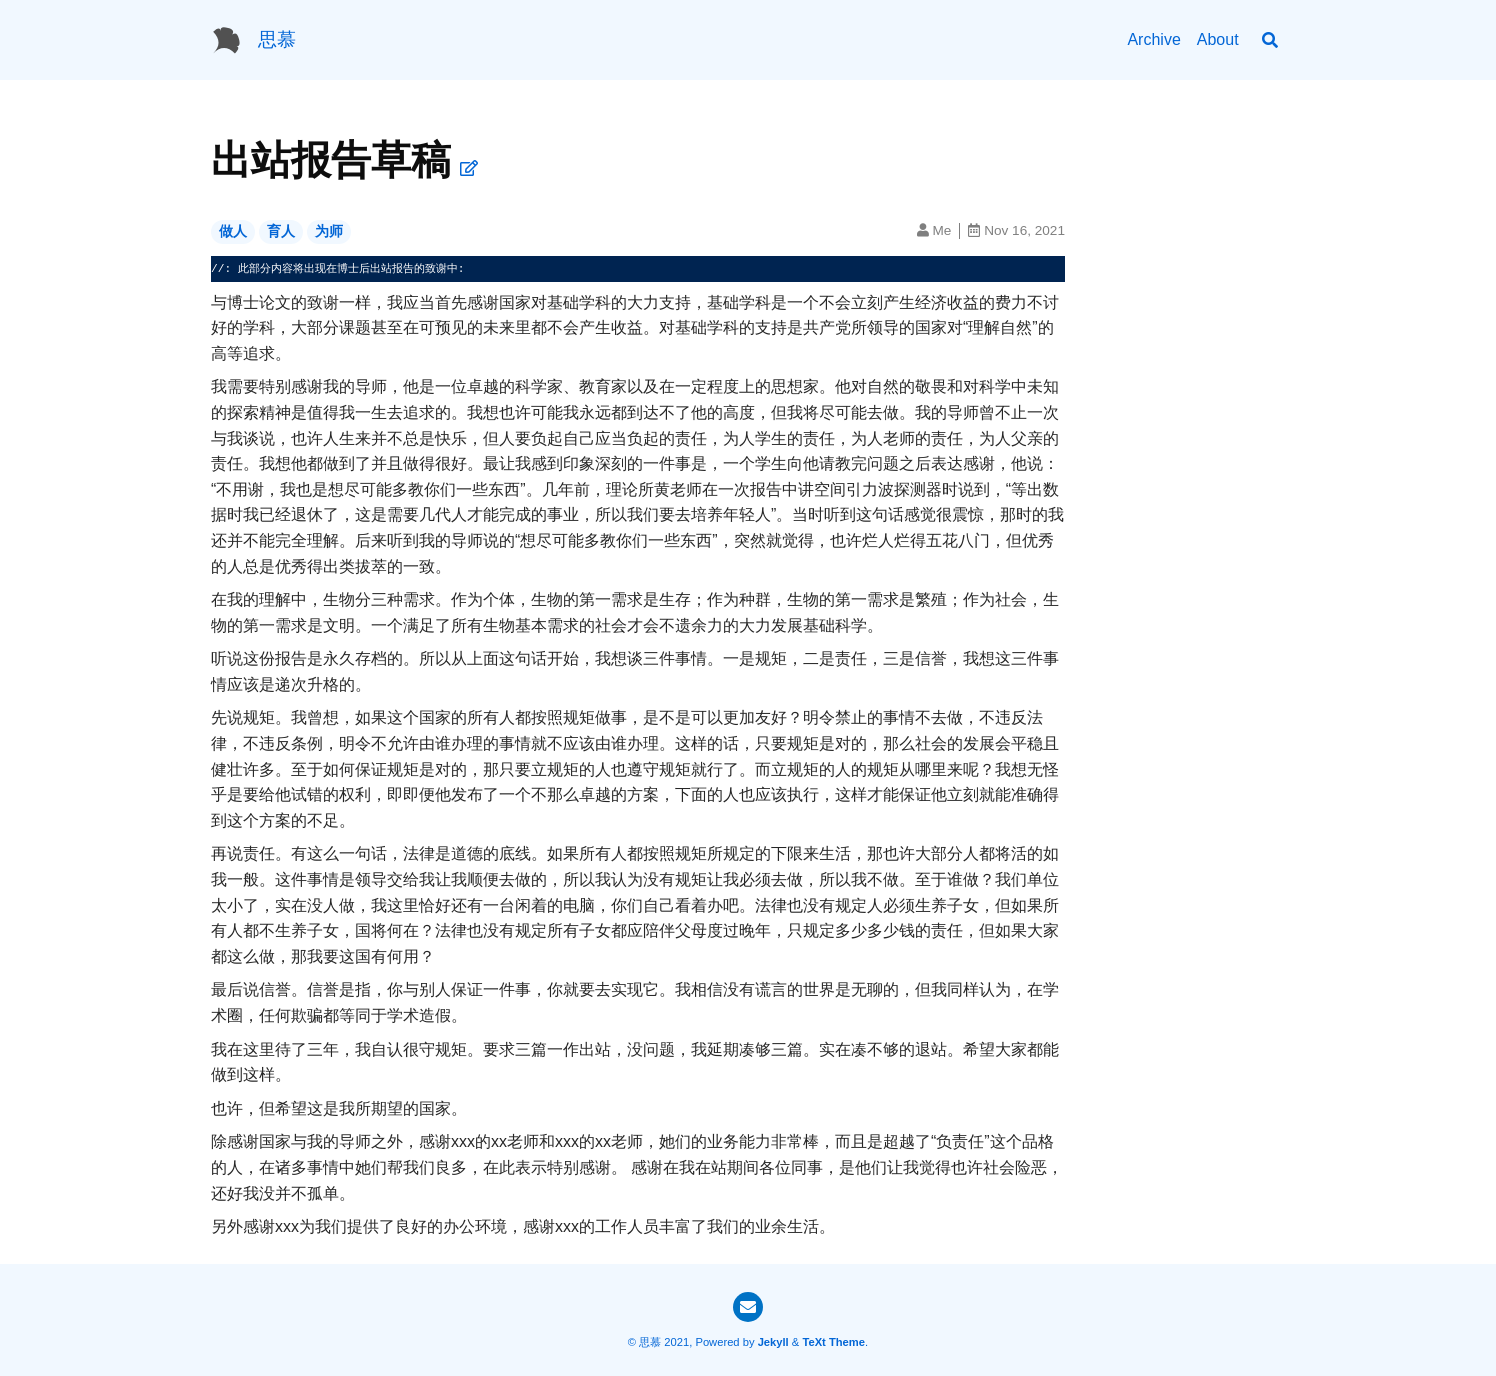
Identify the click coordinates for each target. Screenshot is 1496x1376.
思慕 (277, 39)
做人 (233, 231)
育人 (281, 231)
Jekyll (773, 1342)
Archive (1153, 39)
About (1218, 39)
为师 (329, 231)
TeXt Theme (833, 1342)
